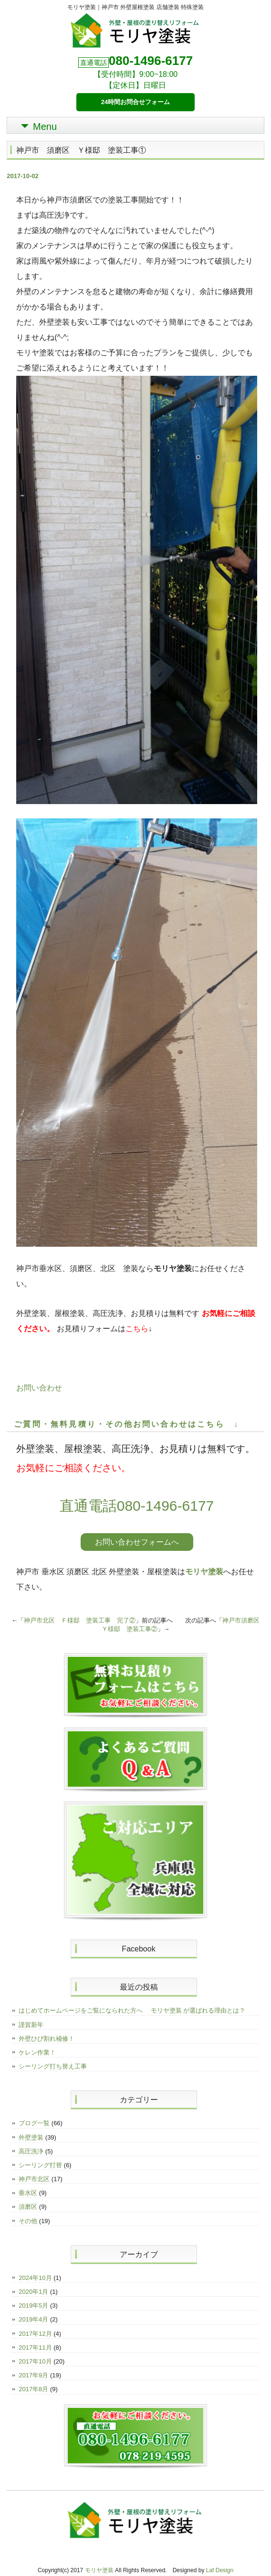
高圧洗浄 (31, 2151)
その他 (28, 2221)
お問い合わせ (39, 1388)
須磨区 (28, 2206)
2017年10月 (35, 2361)
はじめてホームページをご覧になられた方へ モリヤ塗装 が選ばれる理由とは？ (132, 2010)
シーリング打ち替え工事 (53, 2066)
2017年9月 (33, 2375)
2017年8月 (33, 2389)
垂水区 (28, 2192)
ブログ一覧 (34, 2123)
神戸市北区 (34, 2179)
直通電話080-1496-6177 (137, 1506)
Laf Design (219, 2570)
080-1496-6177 (151, 60)
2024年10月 (35, 2277)
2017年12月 (35, 2333)
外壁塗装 (31, 2137)
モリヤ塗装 (204, 1572)
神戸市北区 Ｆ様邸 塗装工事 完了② (80, 1620)
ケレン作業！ (37, 2052)
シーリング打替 (40, 2165)
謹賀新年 (31, 2024)
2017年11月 (35, 2347)
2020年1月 (33, 2291)
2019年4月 (33, 2319)
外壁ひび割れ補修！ (46, 2038)
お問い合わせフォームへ (137, 1542)
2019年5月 (33, 2305)
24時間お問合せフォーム (135, 102)
